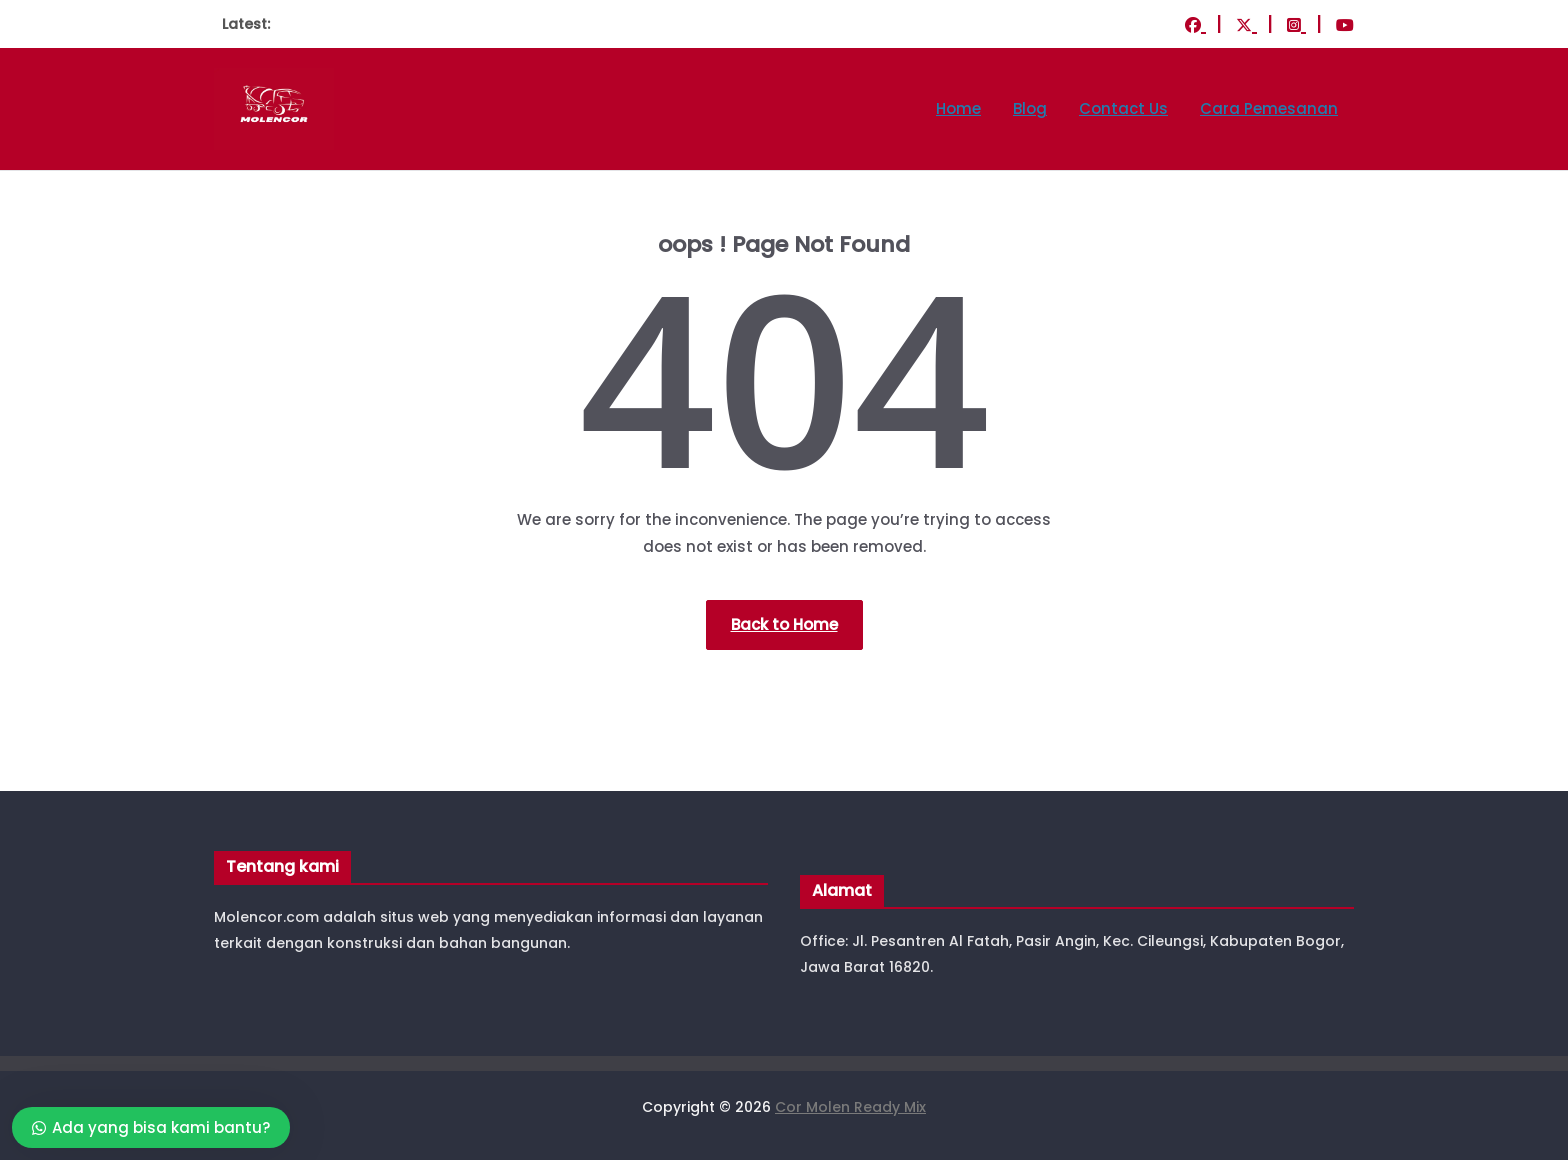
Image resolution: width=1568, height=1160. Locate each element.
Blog (1030, 108)
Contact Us (1123, 108)
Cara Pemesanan (1269, 108)
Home (958, 108)
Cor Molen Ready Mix (850, 1107)
